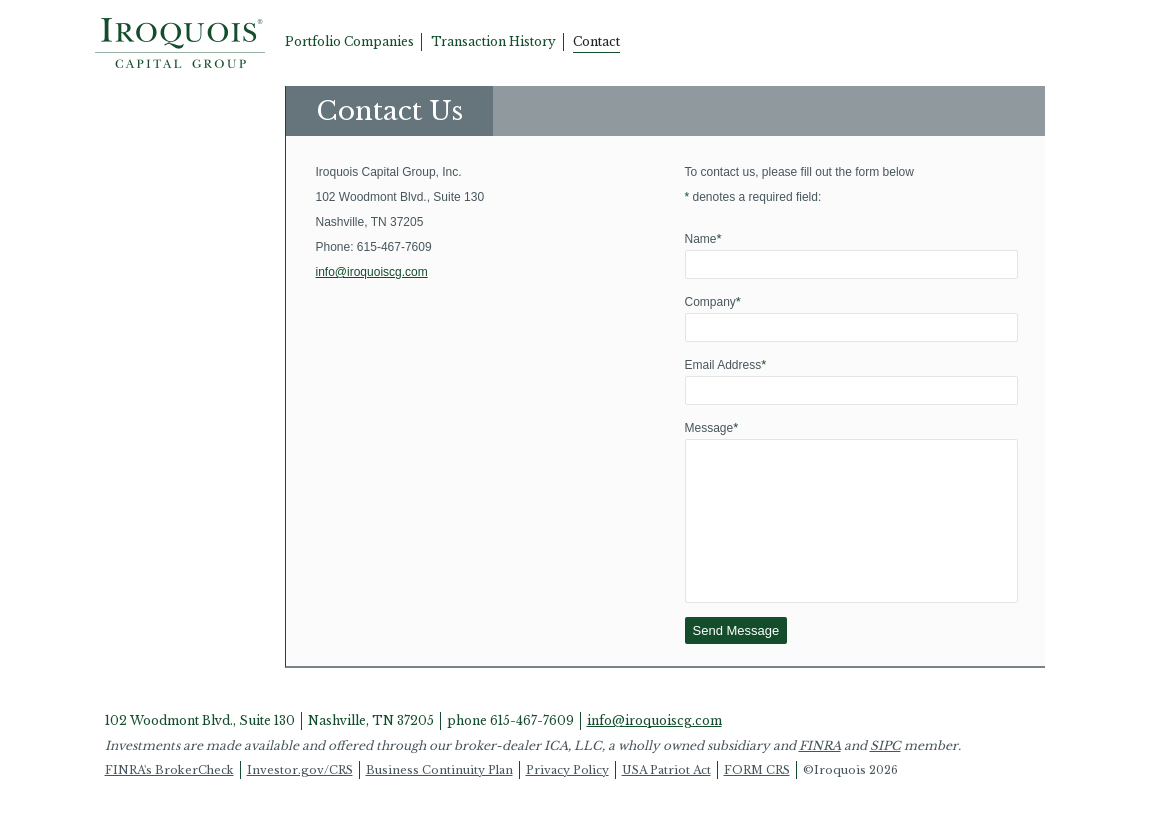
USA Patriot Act (666, 800)
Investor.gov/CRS (300, 800)
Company (713, 301)
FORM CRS (757, 800)
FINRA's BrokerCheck (169, 800)
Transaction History (493, 41)
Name (703, 238)
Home (180, 43)
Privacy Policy (567, 800)
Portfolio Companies (349, 41)
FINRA (820, 775)
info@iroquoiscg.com (372, 272)
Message (712, 427)
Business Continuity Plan (439, 800)
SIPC (885, 775)
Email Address (726, 364)
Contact (596, 41)
